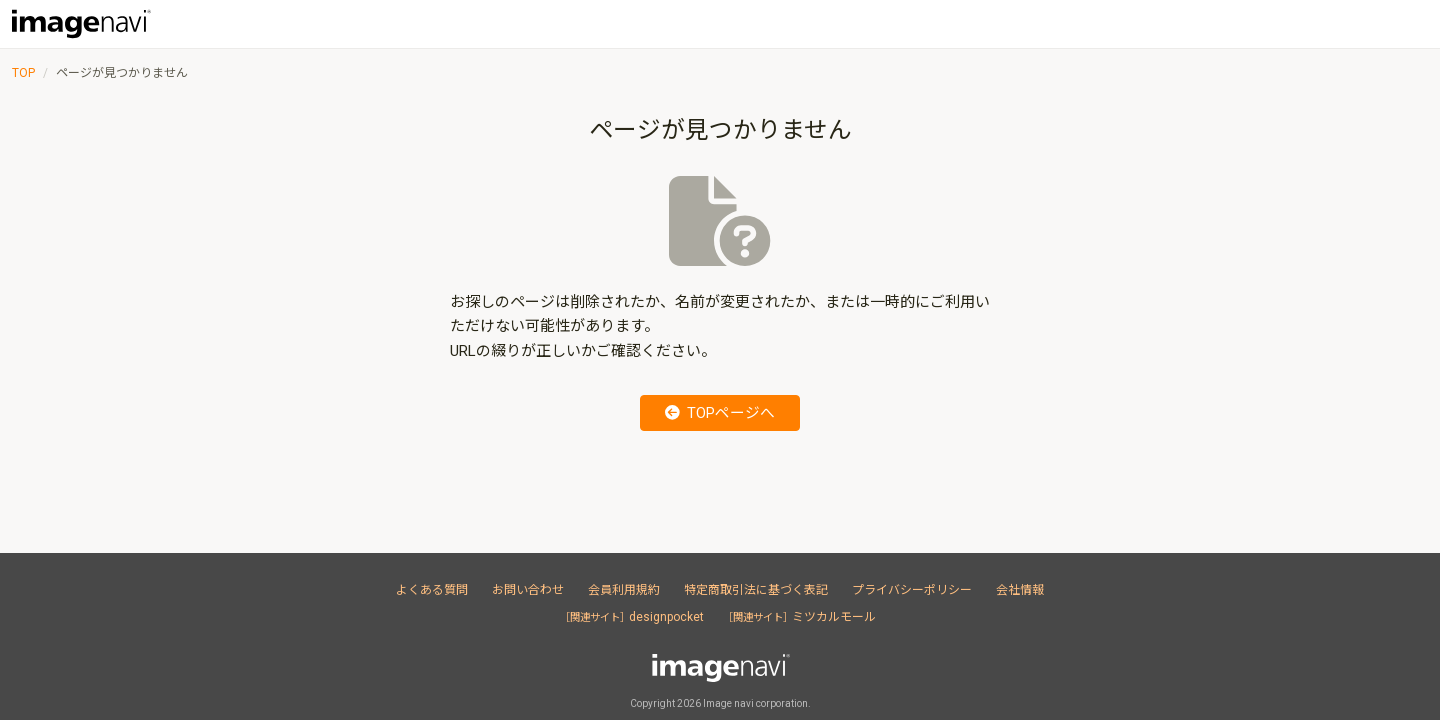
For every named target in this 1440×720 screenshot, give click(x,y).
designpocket (632, 617)
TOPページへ (720, 413)
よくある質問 (432, 590)
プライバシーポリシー (912, 590)
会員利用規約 (624, 590)
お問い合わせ (528, 590)
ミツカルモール (804, 617)
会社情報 (1020, 590)
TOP (23, 73)
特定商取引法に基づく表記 (756, 590)
